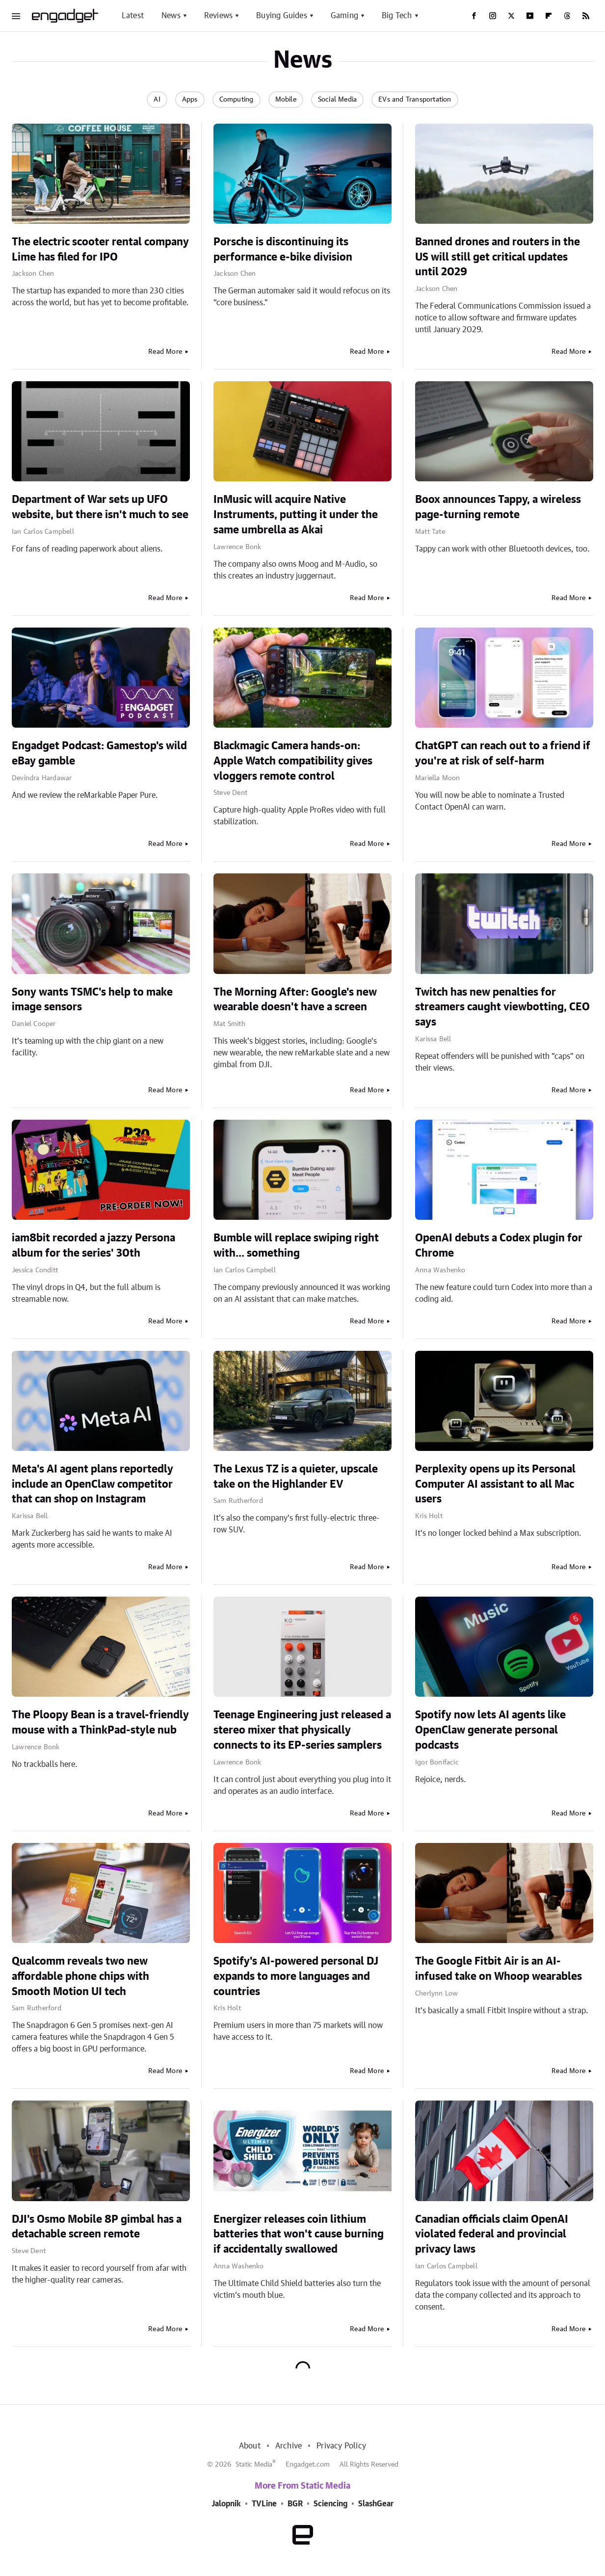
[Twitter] (511, 15)
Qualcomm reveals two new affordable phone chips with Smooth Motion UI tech (80, 1976)
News (171, 16)
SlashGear (376, 2504)
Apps (190, 99)
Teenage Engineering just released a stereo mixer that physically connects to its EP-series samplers (302, 1730)
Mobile (285, 99)
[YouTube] (530, 15)
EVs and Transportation (414, 99)
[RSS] (586, 15)
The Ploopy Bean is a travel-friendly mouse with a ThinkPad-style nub (100, 1722)
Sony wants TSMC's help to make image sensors (92, 1000)
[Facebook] (474, 15)
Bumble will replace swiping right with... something (296, 1246)
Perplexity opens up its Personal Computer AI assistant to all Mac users (495, 1484)
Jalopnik (226, 2504)
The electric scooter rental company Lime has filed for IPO (100, 250)
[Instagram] (492, 15)
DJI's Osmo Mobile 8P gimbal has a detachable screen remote (97, 2227)
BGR (295, 2504)
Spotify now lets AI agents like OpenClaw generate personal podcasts (490, 1730)
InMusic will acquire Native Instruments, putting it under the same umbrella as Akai (295, 514)
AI (157, 99)
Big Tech (397, 16)
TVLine (264, 2504)
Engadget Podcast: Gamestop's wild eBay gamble (99, 753)
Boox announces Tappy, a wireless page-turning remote (498, 507)
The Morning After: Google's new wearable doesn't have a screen (295, 1000)
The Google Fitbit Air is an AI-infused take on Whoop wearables (498, 1969)
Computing (236, 99)
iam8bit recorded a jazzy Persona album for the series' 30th (93, 1246)
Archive (288, 2446)
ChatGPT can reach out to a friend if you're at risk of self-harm (502, 753)
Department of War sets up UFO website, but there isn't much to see (100, 507)
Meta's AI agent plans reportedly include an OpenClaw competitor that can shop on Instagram (92, 1484)
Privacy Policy (341, 2446)
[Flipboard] (548, 15)
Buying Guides (281, 16)
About (250, 2446)
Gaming (344, 16)
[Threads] (567, 15)
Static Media (254, 2464)
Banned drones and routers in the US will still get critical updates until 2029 (497, 257)
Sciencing (330, 2504)
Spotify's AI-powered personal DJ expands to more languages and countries (295, 1976)
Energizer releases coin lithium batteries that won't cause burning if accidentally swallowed (298, 2234)
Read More (165, 351)
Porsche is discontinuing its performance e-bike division (282, 250)
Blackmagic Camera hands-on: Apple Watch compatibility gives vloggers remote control (292, 761)
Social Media (337, 99)
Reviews (218, 16)
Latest (133, 16)
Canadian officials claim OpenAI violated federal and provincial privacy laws (491, 2234)
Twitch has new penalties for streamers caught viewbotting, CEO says (502, 1007)
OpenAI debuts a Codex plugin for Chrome (498, 1246)
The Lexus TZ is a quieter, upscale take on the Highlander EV (295, 1477)
